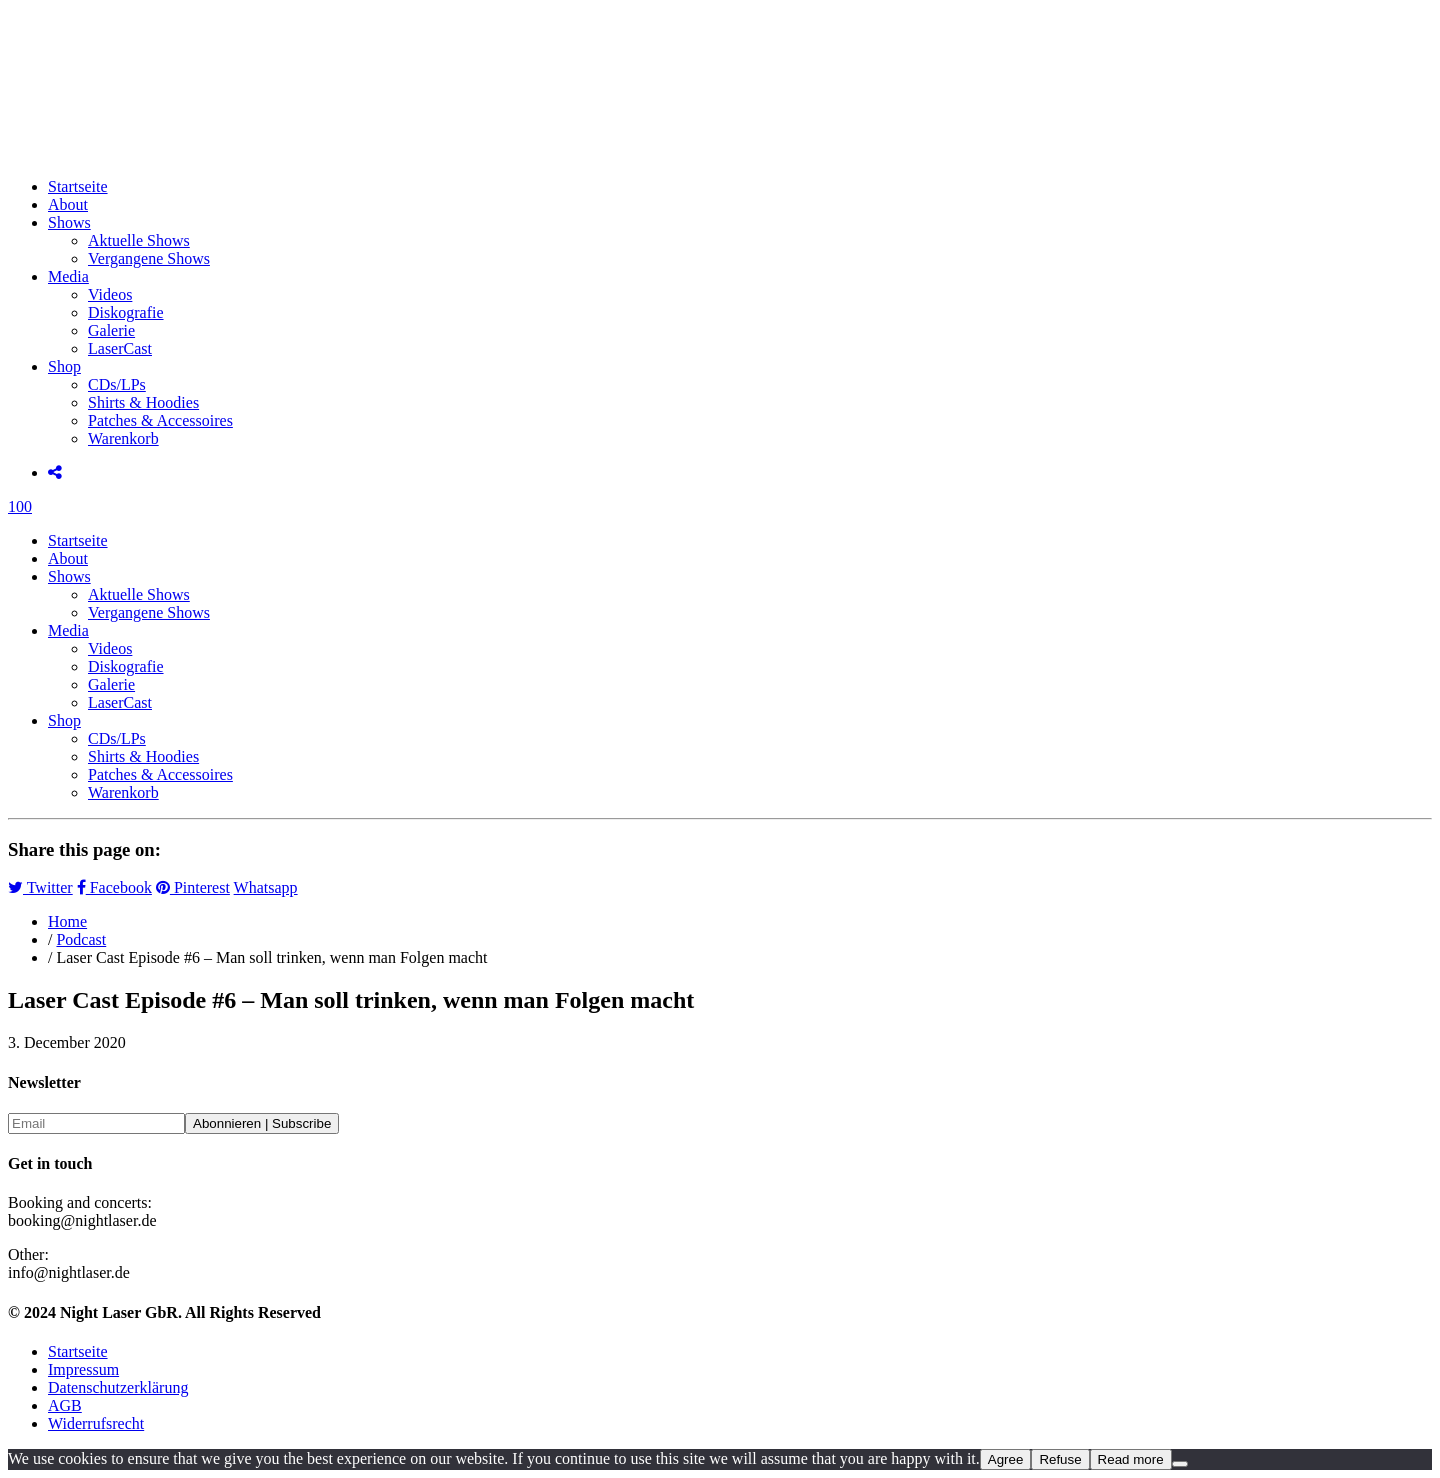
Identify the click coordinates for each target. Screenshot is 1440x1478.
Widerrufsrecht (96, 1423)
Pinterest (193, 887)
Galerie (111, 330)
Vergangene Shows (149, 258)
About (68, 204)
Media (68, 276)
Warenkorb (123, 438)
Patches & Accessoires (160, 420)
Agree (1006, 1459)
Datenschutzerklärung (118, 1387)
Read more (1131, 1459)
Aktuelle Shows (139, 240)
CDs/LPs (117, 384)
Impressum (83, 1369)
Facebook (114, 887)
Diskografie (126, 312)
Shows (69, 222)
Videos (110, 294)
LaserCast (120, 348)
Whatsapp (266, 887)
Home (67, 921)
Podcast (81, 939)
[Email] (96, 1123)
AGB (65, 1405)
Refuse (1060, 1459)
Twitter (40, 887)
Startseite (78, 186)
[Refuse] (1180, 1464)
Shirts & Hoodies (143, 402)
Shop (64, 366)
